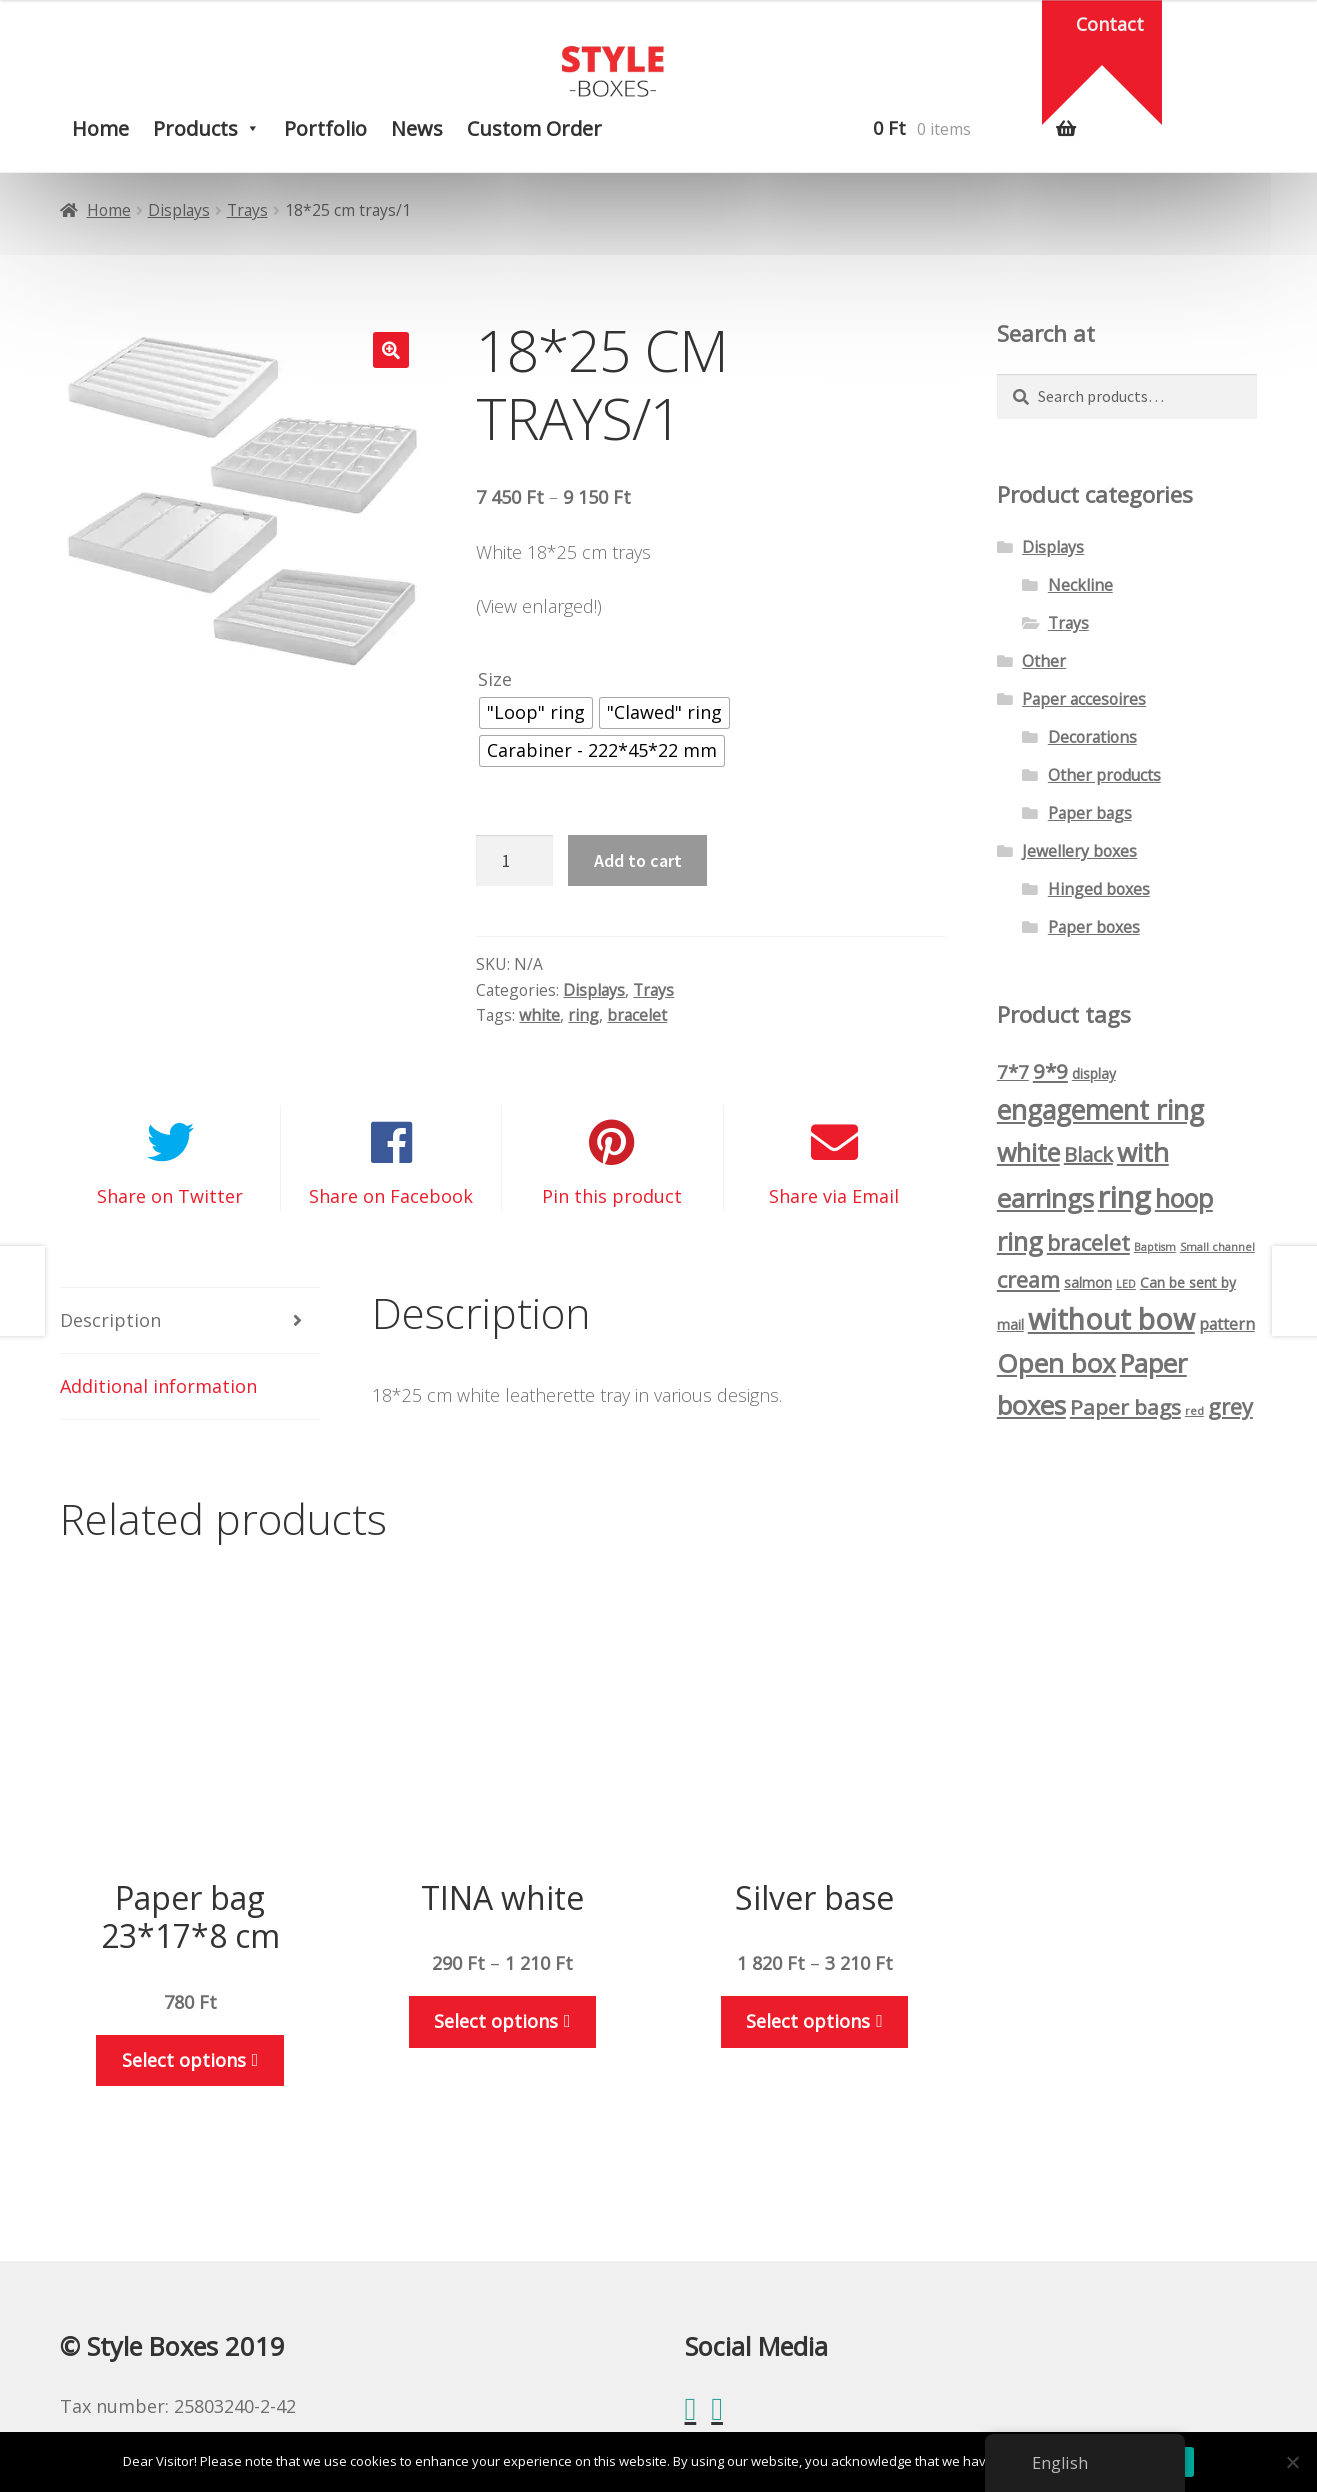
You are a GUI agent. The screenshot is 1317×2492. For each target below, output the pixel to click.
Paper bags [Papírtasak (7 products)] (1125, 1407)
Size (495, 679)
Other (1044, 661)
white (539, 1015)
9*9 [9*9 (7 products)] (1050, 1071)
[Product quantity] (514, 860)
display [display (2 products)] (1094, 1073)
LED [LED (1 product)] (1126, 1284)
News (417, 128)
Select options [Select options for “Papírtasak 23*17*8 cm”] (184, 2060)
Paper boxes (1094, 927)
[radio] (536, 713)
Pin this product (612, 1196)
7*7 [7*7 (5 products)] (1013, 1072)
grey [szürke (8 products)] (1230, 1406)
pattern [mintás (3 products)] (1227, 1324)
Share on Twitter (170, 1196)
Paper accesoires (1084, 699)
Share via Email (834, 1196)
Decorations (1092, 737)
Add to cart (638, 860)
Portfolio (325, 128)
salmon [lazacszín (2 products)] (1088, 1282)
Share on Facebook (391, 1196)
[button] (391, 350)
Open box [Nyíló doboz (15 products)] (1056, 1363)
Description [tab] (110, 1320)
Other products (1104, 775)
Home (100, 128)
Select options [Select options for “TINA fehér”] (496, 2021)
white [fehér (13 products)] (1028, 1152)
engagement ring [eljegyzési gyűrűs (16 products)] (1100, 1110)
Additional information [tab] (158, 1386)
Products (195, 128)
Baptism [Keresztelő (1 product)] (1155, 1247)
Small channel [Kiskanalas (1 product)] (1217, 1247)
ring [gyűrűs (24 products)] (1124, 1197)
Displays (179, 210)
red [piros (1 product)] (1194, 1411)
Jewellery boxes (1079, 851)
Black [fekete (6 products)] (1088, 1154)
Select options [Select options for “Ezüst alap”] (808, 2021)
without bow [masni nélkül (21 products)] (1111, 1319)
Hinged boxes (1099, 889)
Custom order (534, 128)
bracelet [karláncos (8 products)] (1088, 1242)
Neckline (1080, 585)
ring (583, 1015)
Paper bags (1090, 813)
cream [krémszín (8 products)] (1028, 1279)
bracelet (637, 1015)
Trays (247, 210)
